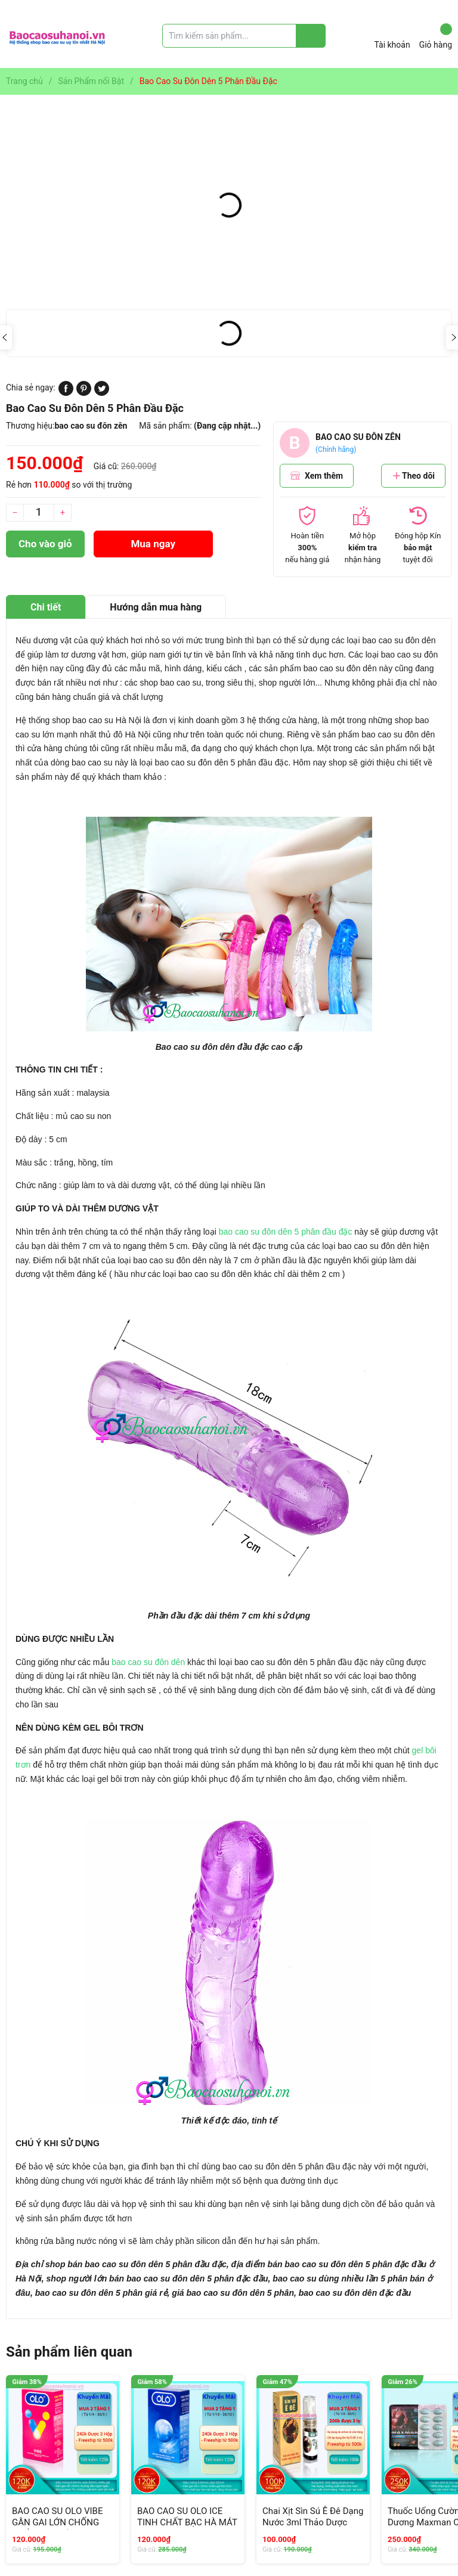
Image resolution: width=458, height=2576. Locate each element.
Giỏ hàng (435, 36)
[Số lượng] (39, 513)
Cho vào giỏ (45, 544)
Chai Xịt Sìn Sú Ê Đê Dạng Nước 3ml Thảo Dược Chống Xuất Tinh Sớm (312, 2523)
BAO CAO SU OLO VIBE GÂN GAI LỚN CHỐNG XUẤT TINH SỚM (57, 2523)
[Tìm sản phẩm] (244, 36)
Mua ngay (153, 544)
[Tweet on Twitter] (101, 393)
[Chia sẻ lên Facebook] (65, 393)
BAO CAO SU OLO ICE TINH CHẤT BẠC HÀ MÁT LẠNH (187, 2523)
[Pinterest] (83, 393)
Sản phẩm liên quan (69, 2351)
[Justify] (311, 36)
